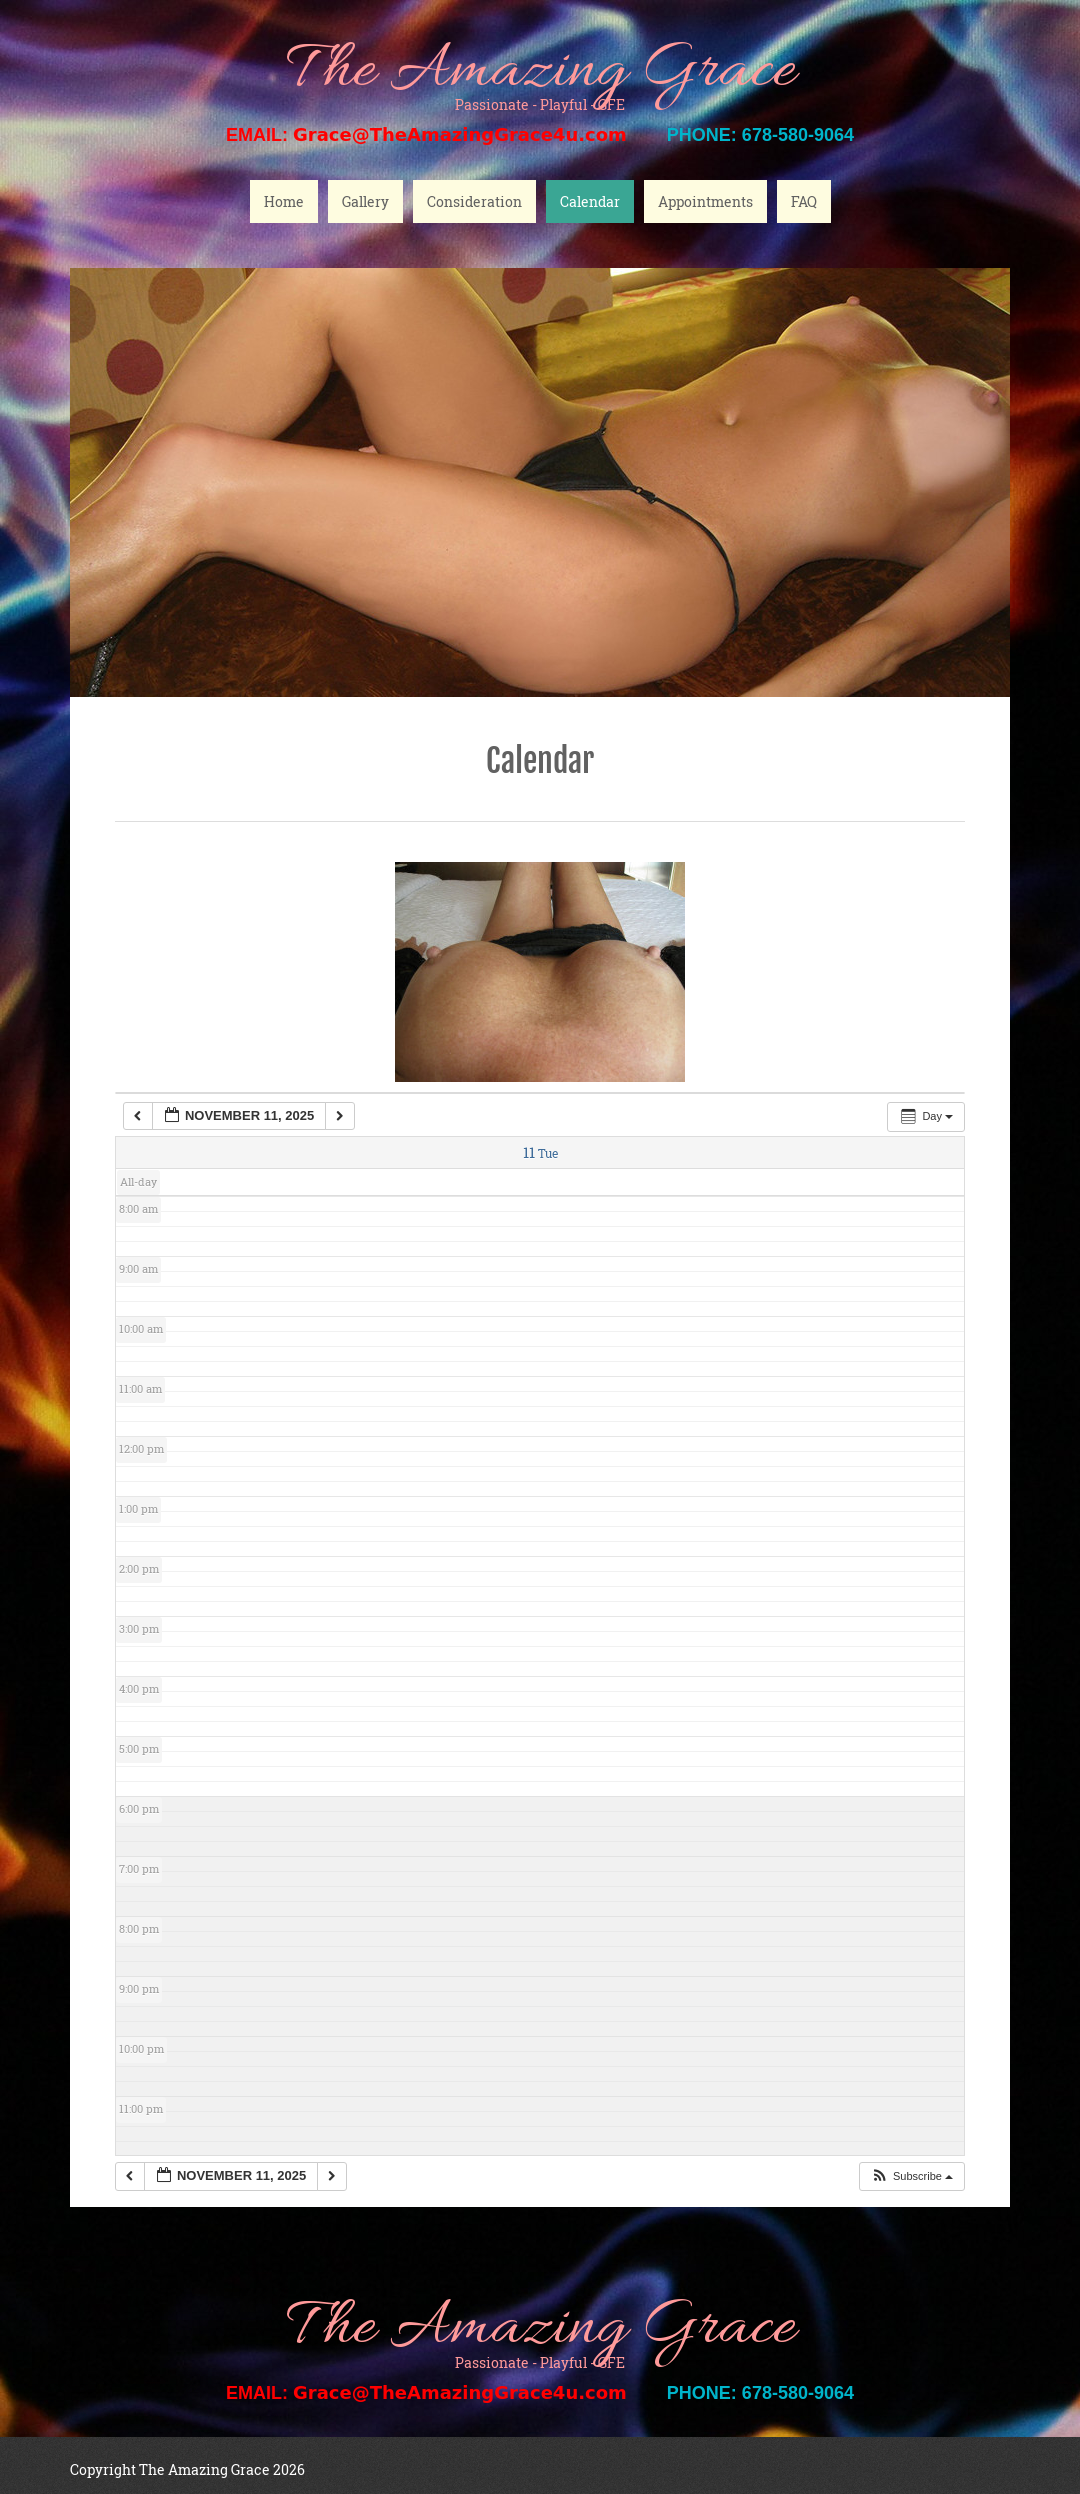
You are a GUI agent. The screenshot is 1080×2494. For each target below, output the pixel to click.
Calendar (590, 201)
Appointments (705, 201)
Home (284, 201)
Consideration (474, 201)
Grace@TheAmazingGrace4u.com (460, 134)
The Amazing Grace (540, 72)
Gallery (365, 201)
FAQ (804, 201)
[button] (911, 2176)
